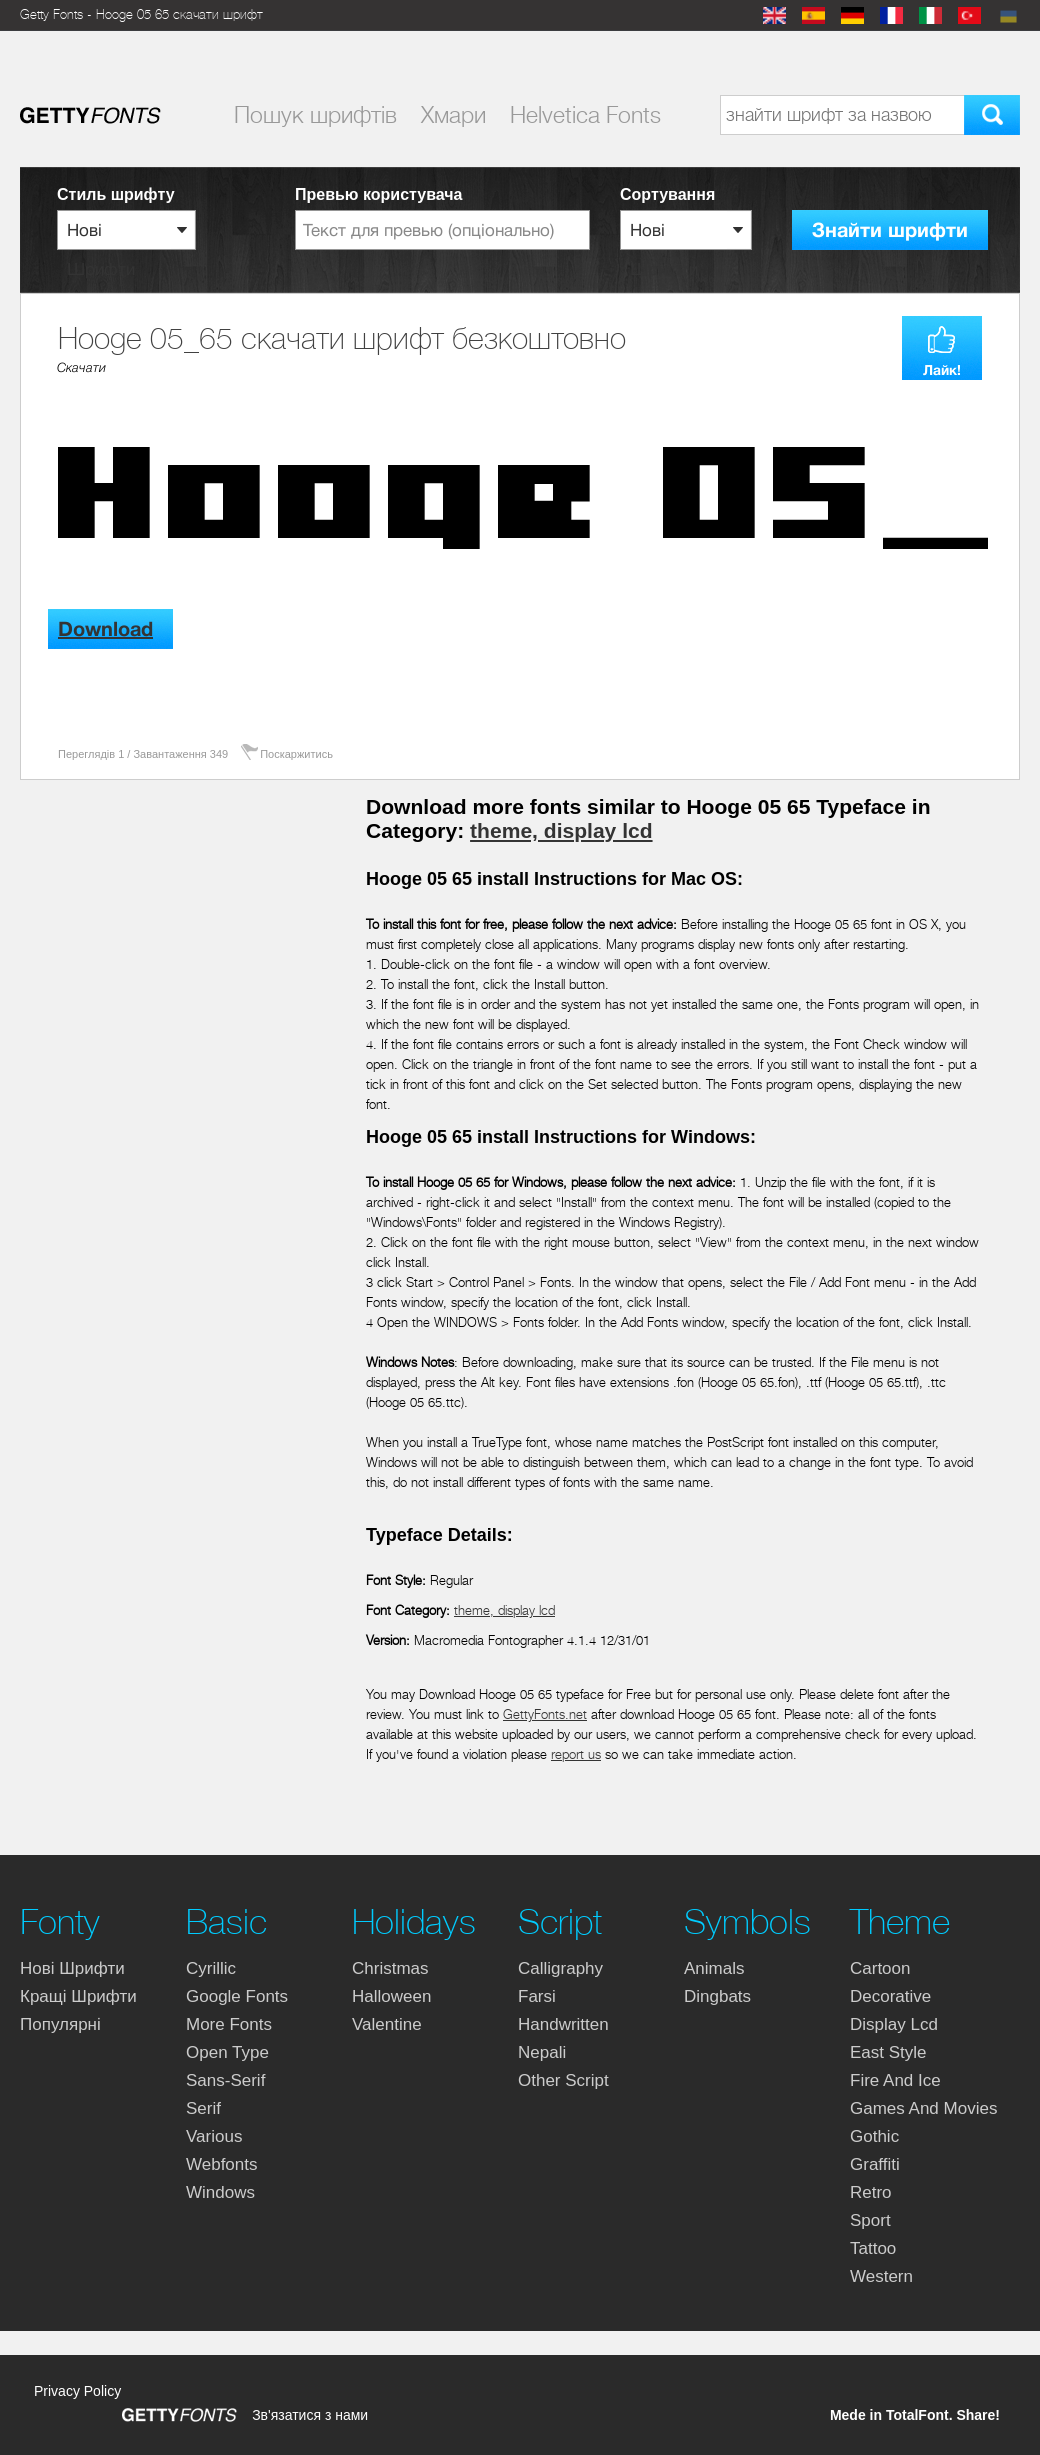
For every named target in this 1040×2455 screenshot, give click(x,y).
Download (105, 629)
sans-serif (225, 2080)
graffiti (875, 2164)
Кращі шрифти (78, 1996)
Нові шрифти (72, 1968)
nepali (542, 2052)
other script (563, 2080)
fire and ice (895, 2080)
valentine (387, 2024)
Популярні (60, 2024)
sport (870, 2220)
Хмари (453, 115)
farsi (537, 1996)
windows (220, 2192)
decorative (890, 1996)
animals (714, 1968)
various (214, 2136)
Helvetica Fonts (585, 115)
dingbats (717, 1996)
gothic (874, 2136)
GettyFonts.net (545, 1714)
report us (576, 1754)
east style (888, 2052)
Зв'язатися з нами (310, 2415)
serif (203, 2108)
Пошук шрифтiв (315, 115)
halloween (391, 1996)
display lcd (894, 2024)
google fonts (237, 1996)
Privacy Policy (77, 2391)
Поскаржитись (296, 754)
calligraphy (560, 1968)
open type (227, 2052)
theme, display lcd (561, 830)
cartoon (880, 1968)
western (881, 2276)
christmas (390, 1968)
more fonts (229, 2024)
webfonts (222, 2164)
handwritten (563, 2024)
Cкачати (81, 367)
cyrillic (211, 1968)
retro (871, 2192)
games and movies (923, 2108)
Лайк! (942, 370)
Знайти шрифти (890, 230)
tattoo (873, 2248)
